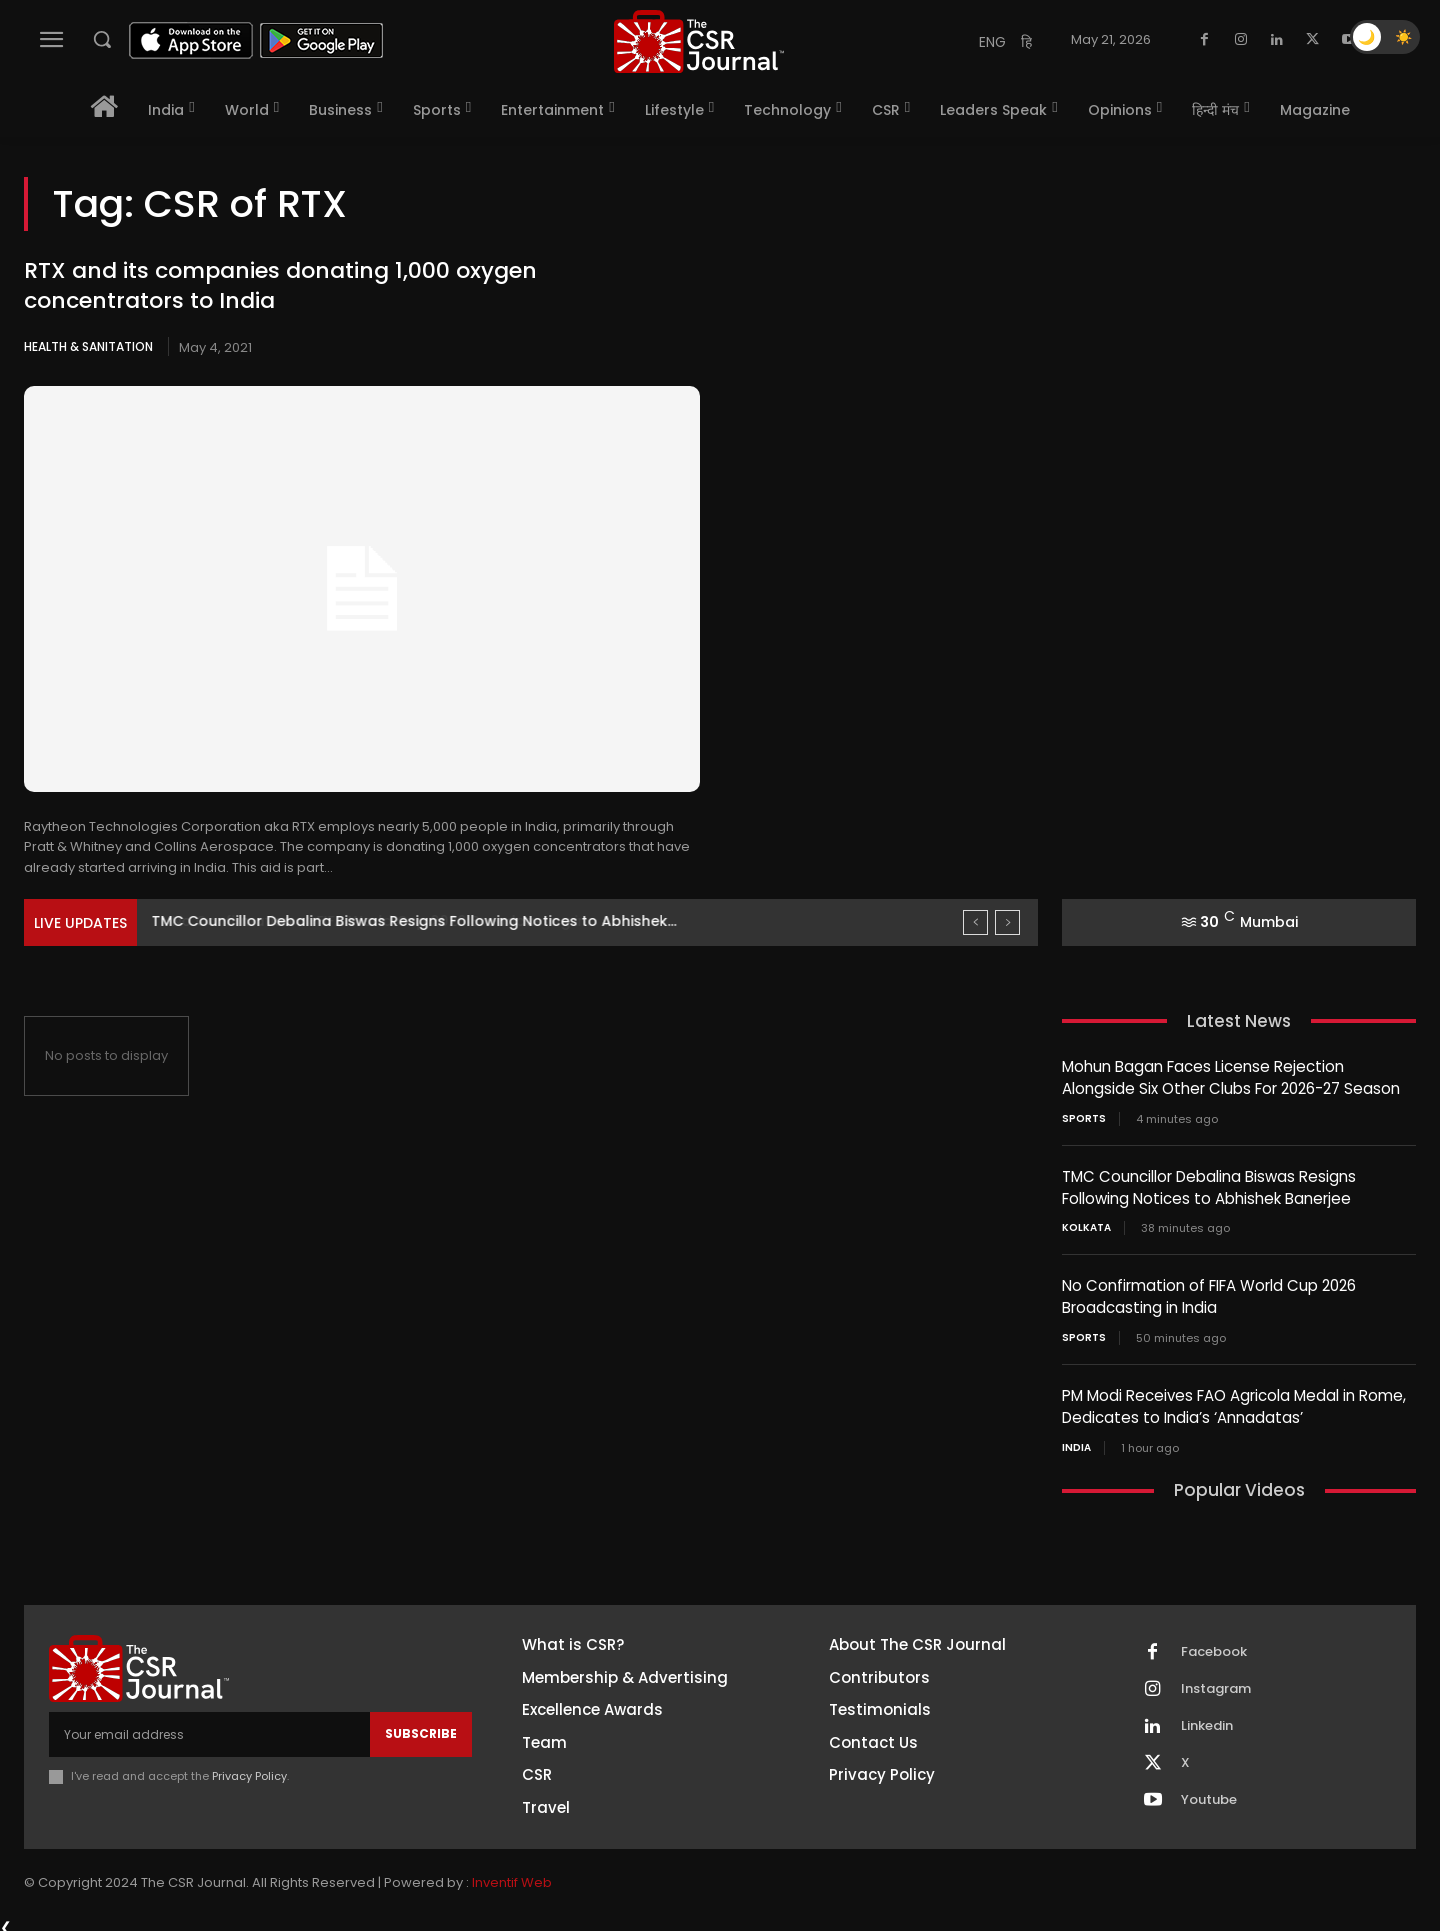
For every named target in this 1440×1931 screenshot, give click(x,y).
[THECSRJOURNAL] (699, 41)
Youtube (1209, 1793)
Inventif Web (512, 1875)
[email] (209, 1727)
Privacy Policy (249, 1768)
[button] (102, 39)
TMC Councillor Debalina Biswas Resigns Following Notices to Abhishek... (414, 921)
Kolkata (1086, 1225)
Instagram (1216, 1682)
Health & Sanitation (88, 346)
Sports (1084, 1117)
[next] (1007, 922)
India (1076, 1441)
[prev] (975, 922)
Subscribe (421, 1726)
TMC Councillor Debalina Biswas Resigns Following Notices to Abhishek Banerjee (1209, 1185)
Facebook (1214, 1645)
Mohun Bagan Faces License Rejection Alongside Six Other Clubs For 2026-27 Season (1231, 1077)
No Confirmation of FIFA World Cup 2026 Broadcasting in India (1209, 1293)
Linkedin (1207, 1719)
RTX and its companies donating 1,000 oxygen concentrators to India (280, 286)
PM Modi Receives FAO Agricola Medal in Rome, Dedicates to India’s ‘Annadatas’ (1234, 1401)
